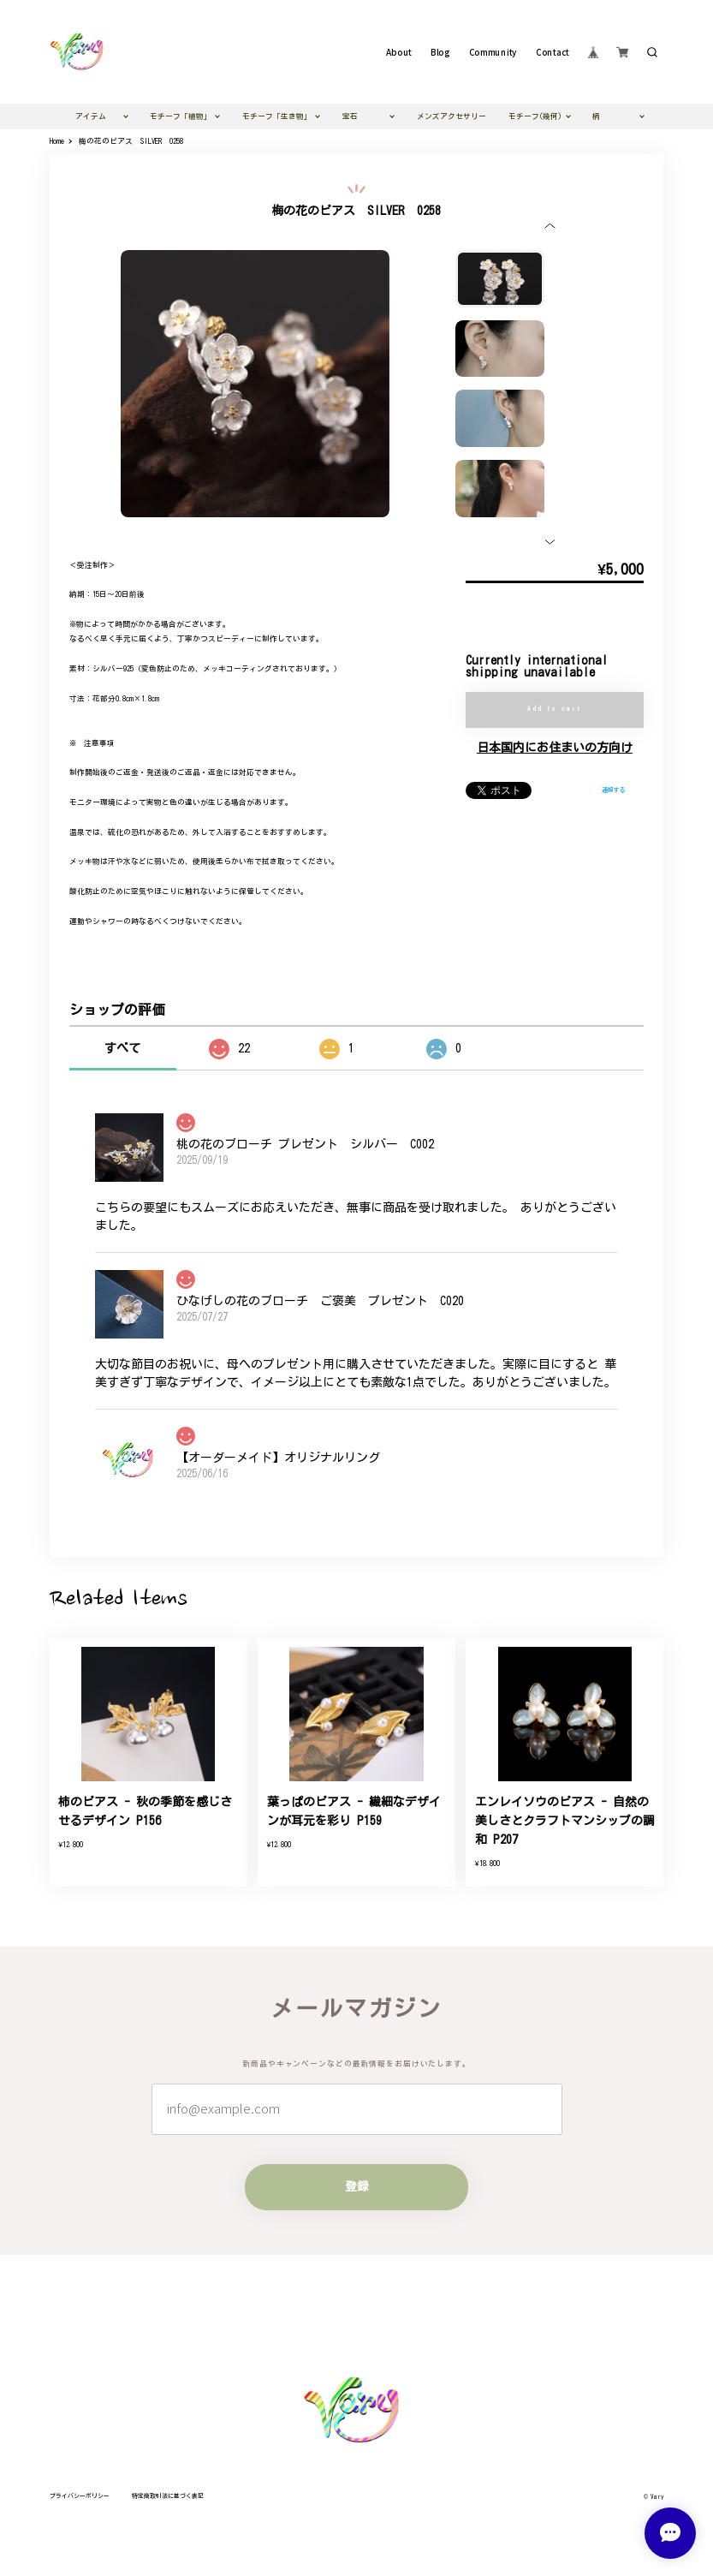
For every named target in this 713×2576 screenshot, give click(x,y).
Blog (440, 52)
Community (492, 52)
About (399, 52)
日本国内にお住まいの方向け (555, 748)
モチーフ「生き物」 (277, 116)
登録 (357, 2186)
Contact (551, 52)
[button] (549, 226)
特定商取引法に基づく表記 (168, 2496)
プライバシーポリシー (80, 2496)
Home (57, 141)
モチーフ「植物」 (180, 116)
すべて (122, 1048)
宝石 (350, 116)
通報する (614, 790)
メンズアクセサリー (451, 116)
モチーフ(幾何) (534, 116)
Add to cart (554, 709)
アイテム (90, 116)
